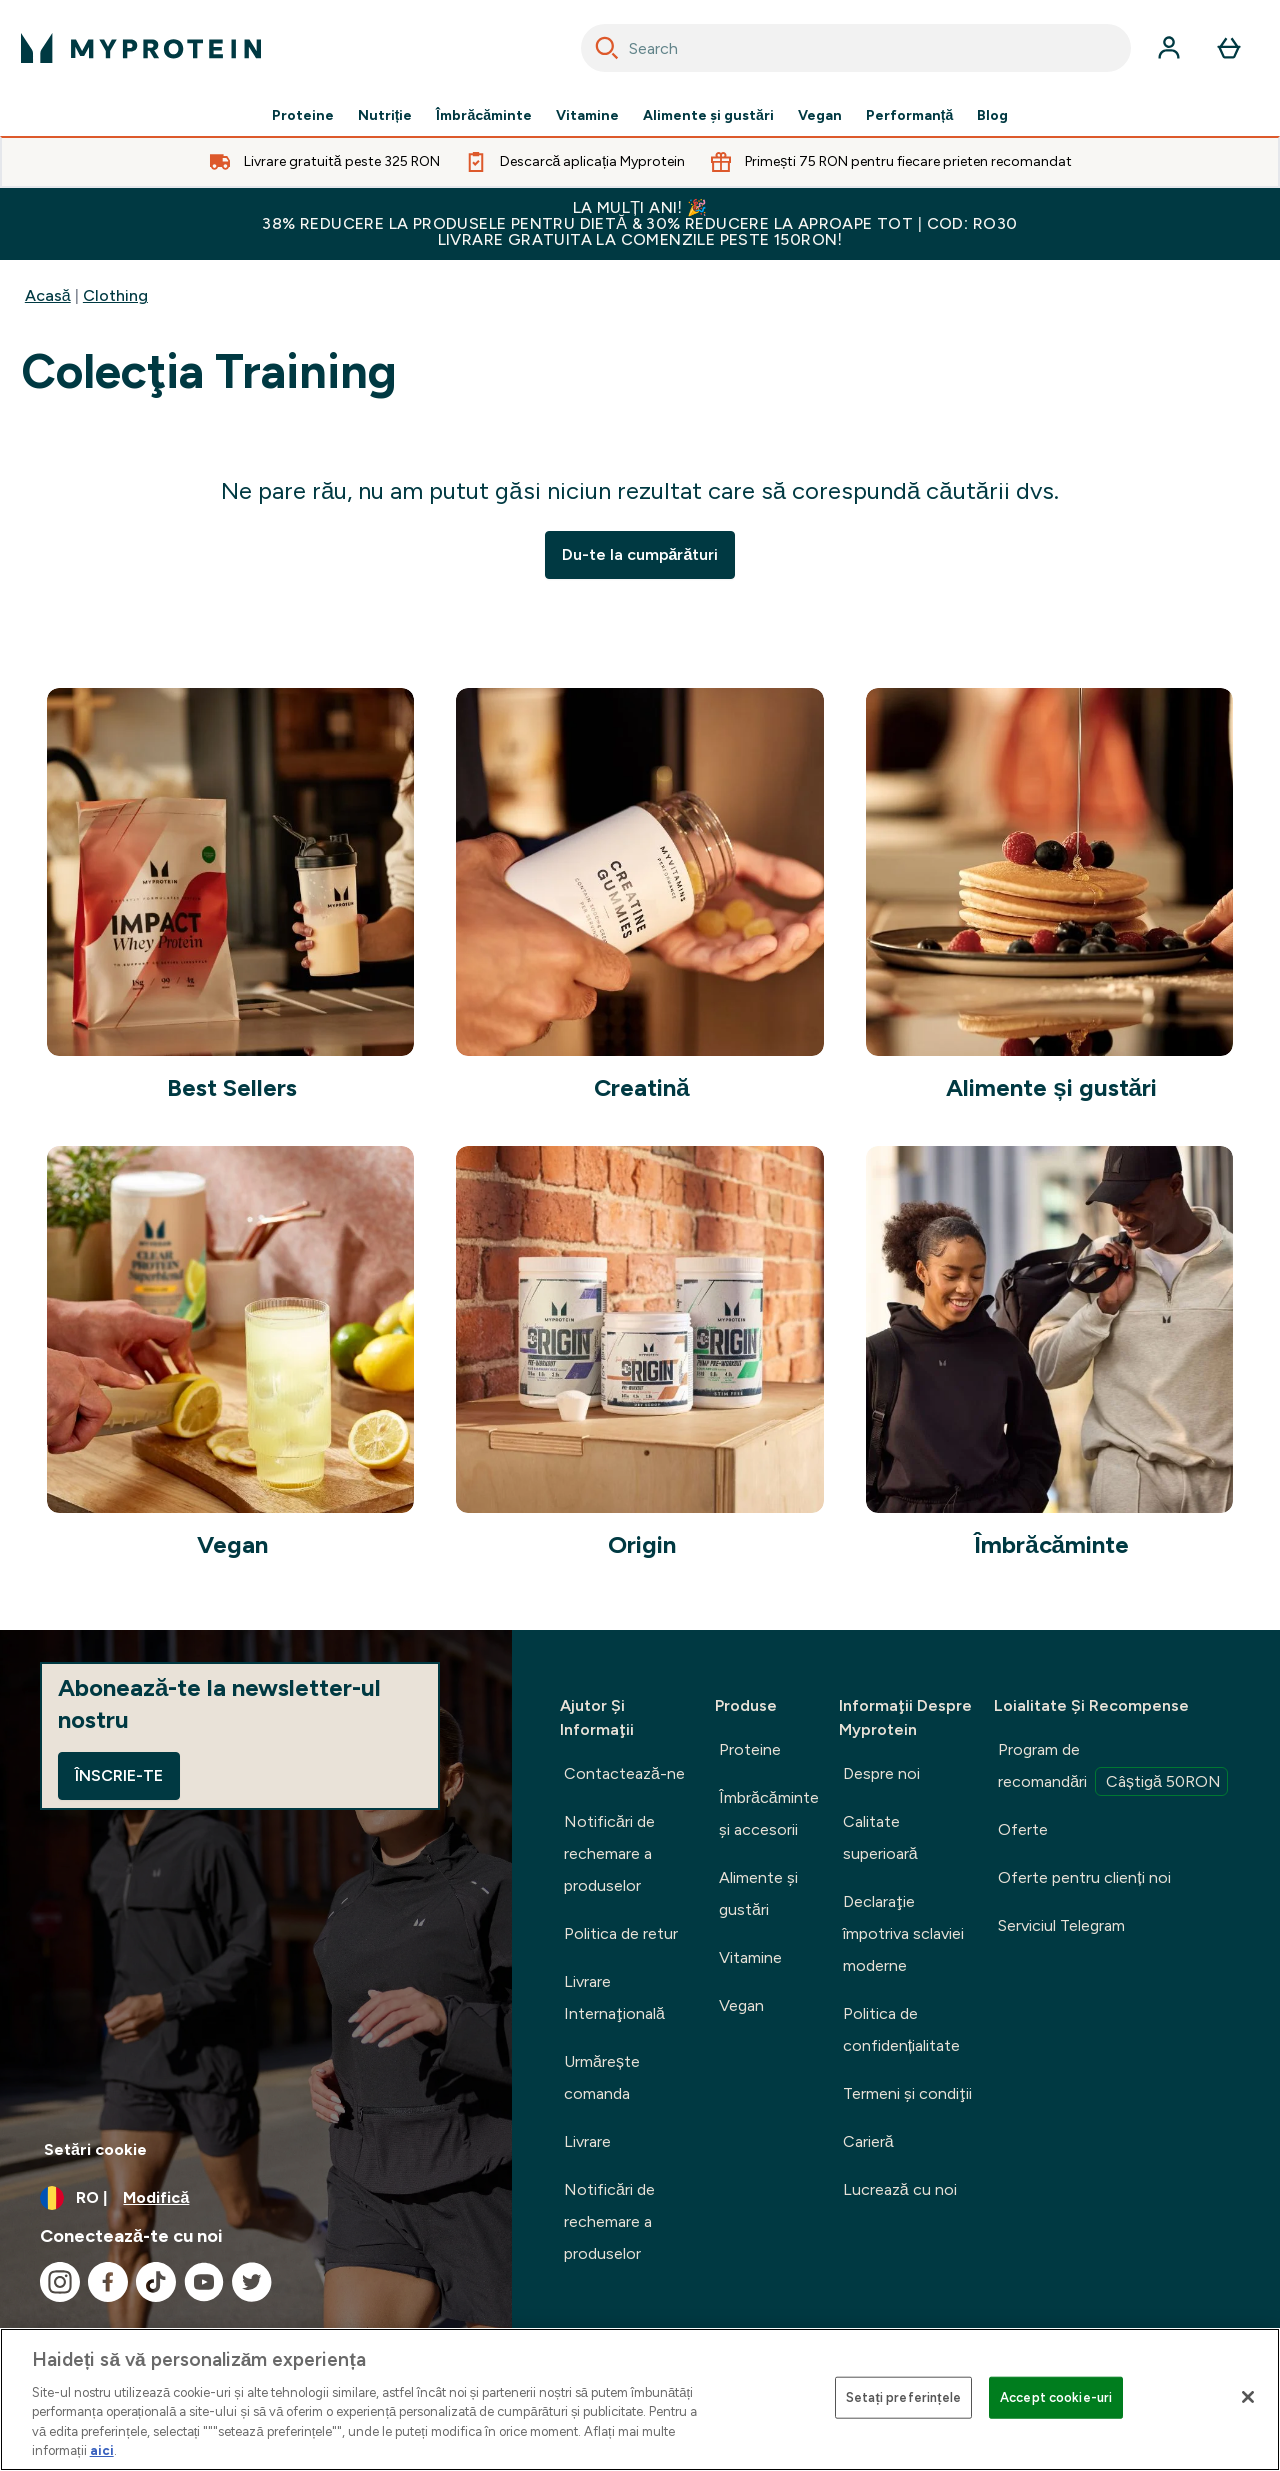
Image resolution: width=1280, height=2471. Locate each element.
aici (102, 2450)
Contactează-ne (624, 1773)
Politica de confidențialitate (901, 2029)
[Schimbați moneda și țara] (256, 2198)
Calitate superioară (880, 1837)
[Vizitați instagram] (60, 2282)
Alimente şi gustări (708, 116)
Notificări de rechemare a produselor (609, 1853)
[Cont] (1169, 48)
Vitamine (587, 116)
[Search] (607, 48)
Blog (992, 116)
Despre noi (881, 1773)
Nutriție (385, 116)
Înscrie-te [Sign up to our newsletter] (119, 1775)
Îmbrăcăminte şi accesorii (769, 1813)
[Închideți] (1248, 2397)
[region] (640, 2399)
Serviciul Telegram (1061, 1925)
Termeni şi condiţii (907, 2093)
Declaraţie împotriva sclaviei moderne (903, 1933)
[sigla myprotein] (141, 48)
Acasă (48, 295)
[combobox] (856, 48)
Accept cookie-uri (1056, 2397)
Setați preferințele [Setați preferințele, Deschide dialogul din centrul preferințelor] (903, 2397)
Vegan (820, 116)
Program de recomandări (1113, 1768)
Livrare (587, 2141)
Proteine (303, 116)
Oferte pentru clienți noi (1084, 1877)
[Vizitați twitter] (252, 2282)
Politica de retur (621, 1933)
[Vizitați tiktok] (156, 2282)
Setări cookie (95, 2149)
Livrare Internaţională (614, 1997)
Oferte (1023, 1829)
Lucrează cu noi (900, 2189)
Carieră (868, 2141)
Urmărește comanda (602, 2077)
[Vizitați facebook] (108, 2282)
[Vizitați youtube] (204, 2282)
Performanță (909, 116)
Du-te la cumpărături (640, 554)
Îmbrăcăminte (484, 116)
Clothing (115, 295)
